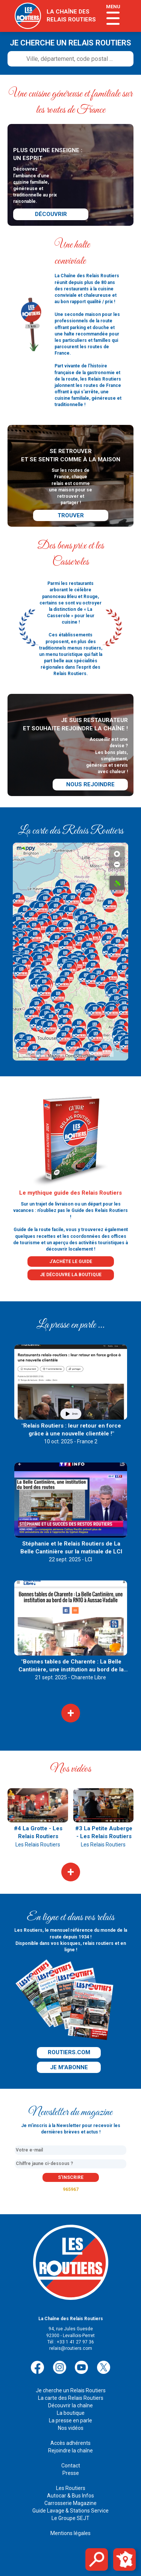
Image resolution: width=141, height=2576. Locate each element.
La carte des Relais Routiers (70, 2398)
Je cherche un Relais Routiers (71, 2390)
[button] (55, 908)
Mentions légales (70, 2533)
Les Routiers (70, 2488)
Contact (70, 2466)
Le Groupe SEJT (70, 2518)
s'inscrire (70, 2177)
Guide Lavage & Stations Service (70, 2511)
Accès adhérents (70, 2443)
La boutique (71, 2413)
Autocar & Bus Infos (70, 2496)
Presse (70, 2473)
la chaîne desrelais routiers (71, 15)
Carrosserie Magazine (70, 2503)
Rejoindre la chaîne (70, 2451)
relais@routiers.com (70, 2348)
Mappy (54, 1055)
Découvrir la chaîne (70, 2405)
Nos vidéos (70, 2428)
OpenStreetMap (79, 1055)
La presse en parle (70, 2420)
